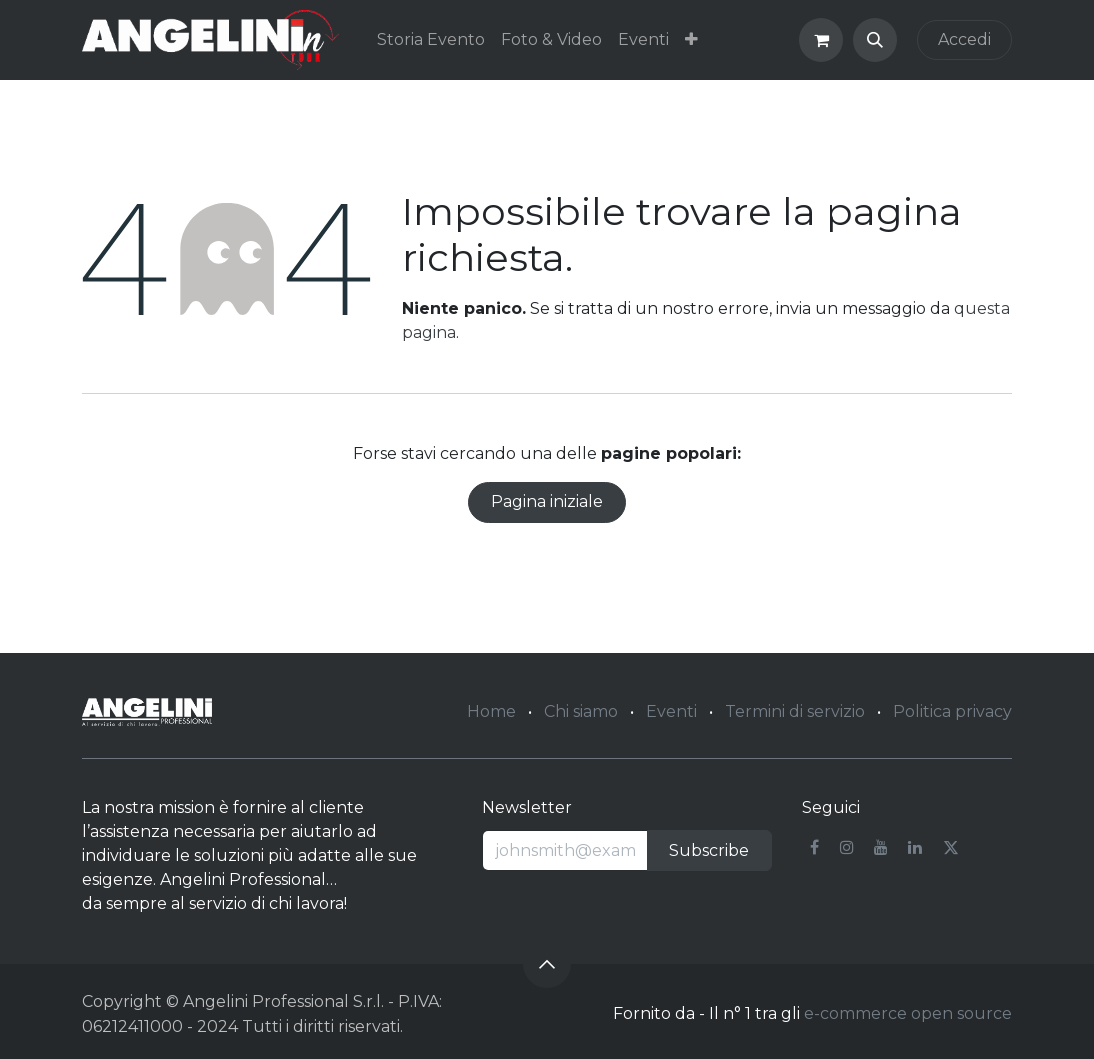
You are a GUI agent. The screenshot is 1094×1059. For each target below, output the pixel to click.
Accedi (964, 39)
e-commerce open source (908, 1013)
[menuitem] (431, 40)
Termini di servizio (795, 711)
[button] (875, 40)
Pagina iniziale (547, 501)
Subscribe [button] (709, 850)
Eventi (671, 711)
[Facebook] (814, 847)
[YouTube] (881, 847)
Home (491, 711)
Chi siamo (581, 711)
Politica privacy (952, 711)
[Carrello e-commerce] (821, 40)
